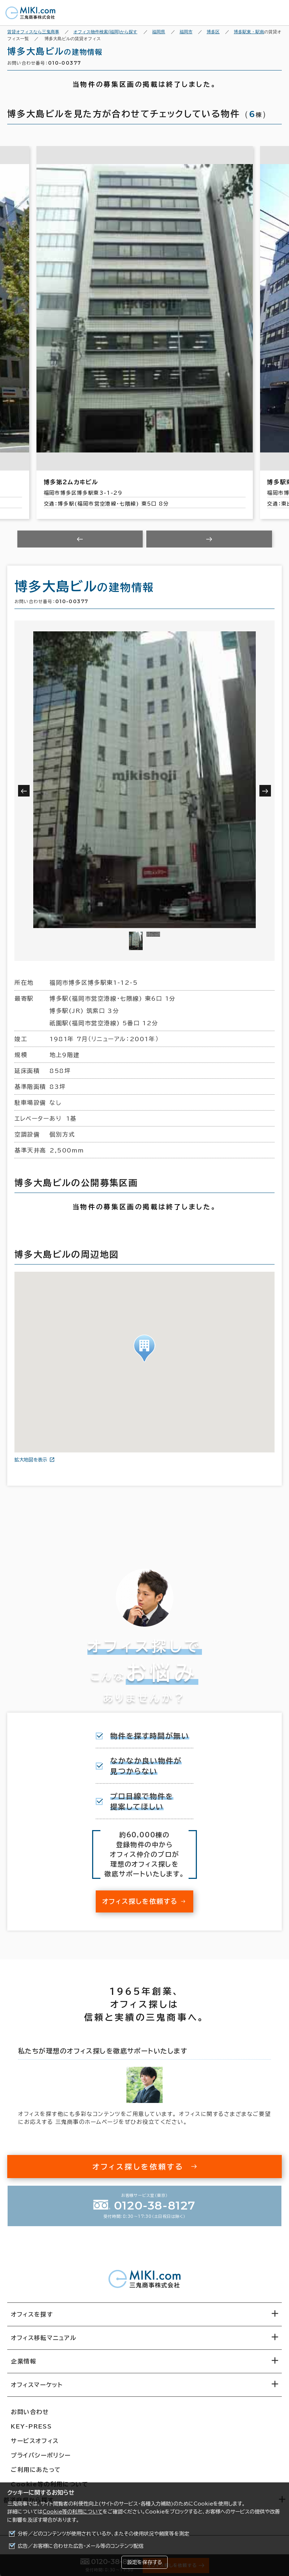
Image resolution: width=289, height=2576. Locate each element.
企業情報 (23, 2361)
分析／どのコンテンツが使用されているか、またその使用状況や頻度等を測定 (103, 2533)
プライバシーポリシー (41, 2455)
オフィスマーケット (36, 2385)
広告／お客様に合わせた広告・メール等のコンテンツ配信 (81, 2546)
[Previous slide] (80, 539)
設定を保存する (144, 2562)
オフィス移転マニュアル (44, 2338)
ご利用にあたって (36, 2470)
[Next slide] (209, 539)
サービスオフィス (35, 2441)
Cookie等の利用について (73, 2511)
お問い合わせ (30, 2412)
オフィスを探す (32, 2314)
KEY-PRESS (31, 2426)
